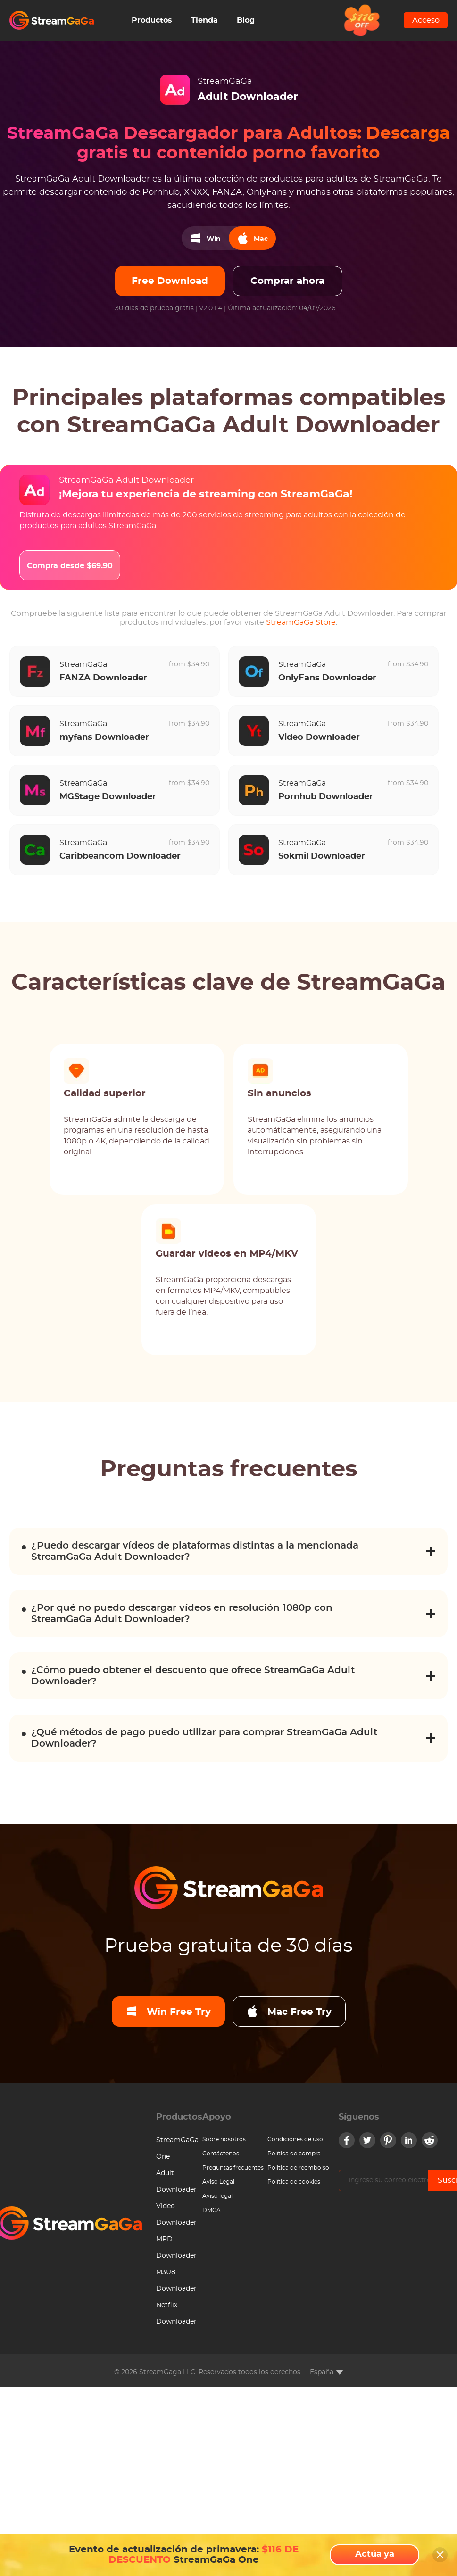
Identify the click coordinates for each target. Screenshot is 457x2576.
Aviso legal (217, 2196)
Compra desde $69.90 (70, 566)
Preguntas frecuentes (233, 2167)
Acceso (426, 20)
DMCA (211, 2210)
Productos (152, 20)
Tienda (204, 20)
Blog (246, 20)
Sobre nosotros (224, 2139)
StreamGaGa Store (301, 622)
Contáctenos (220, 2153)
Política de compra (294, 2153)
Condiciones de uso (295, 2139)
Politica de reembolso (298, 2167)
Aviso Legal (218, 2182)
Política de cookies (293, 2182)
